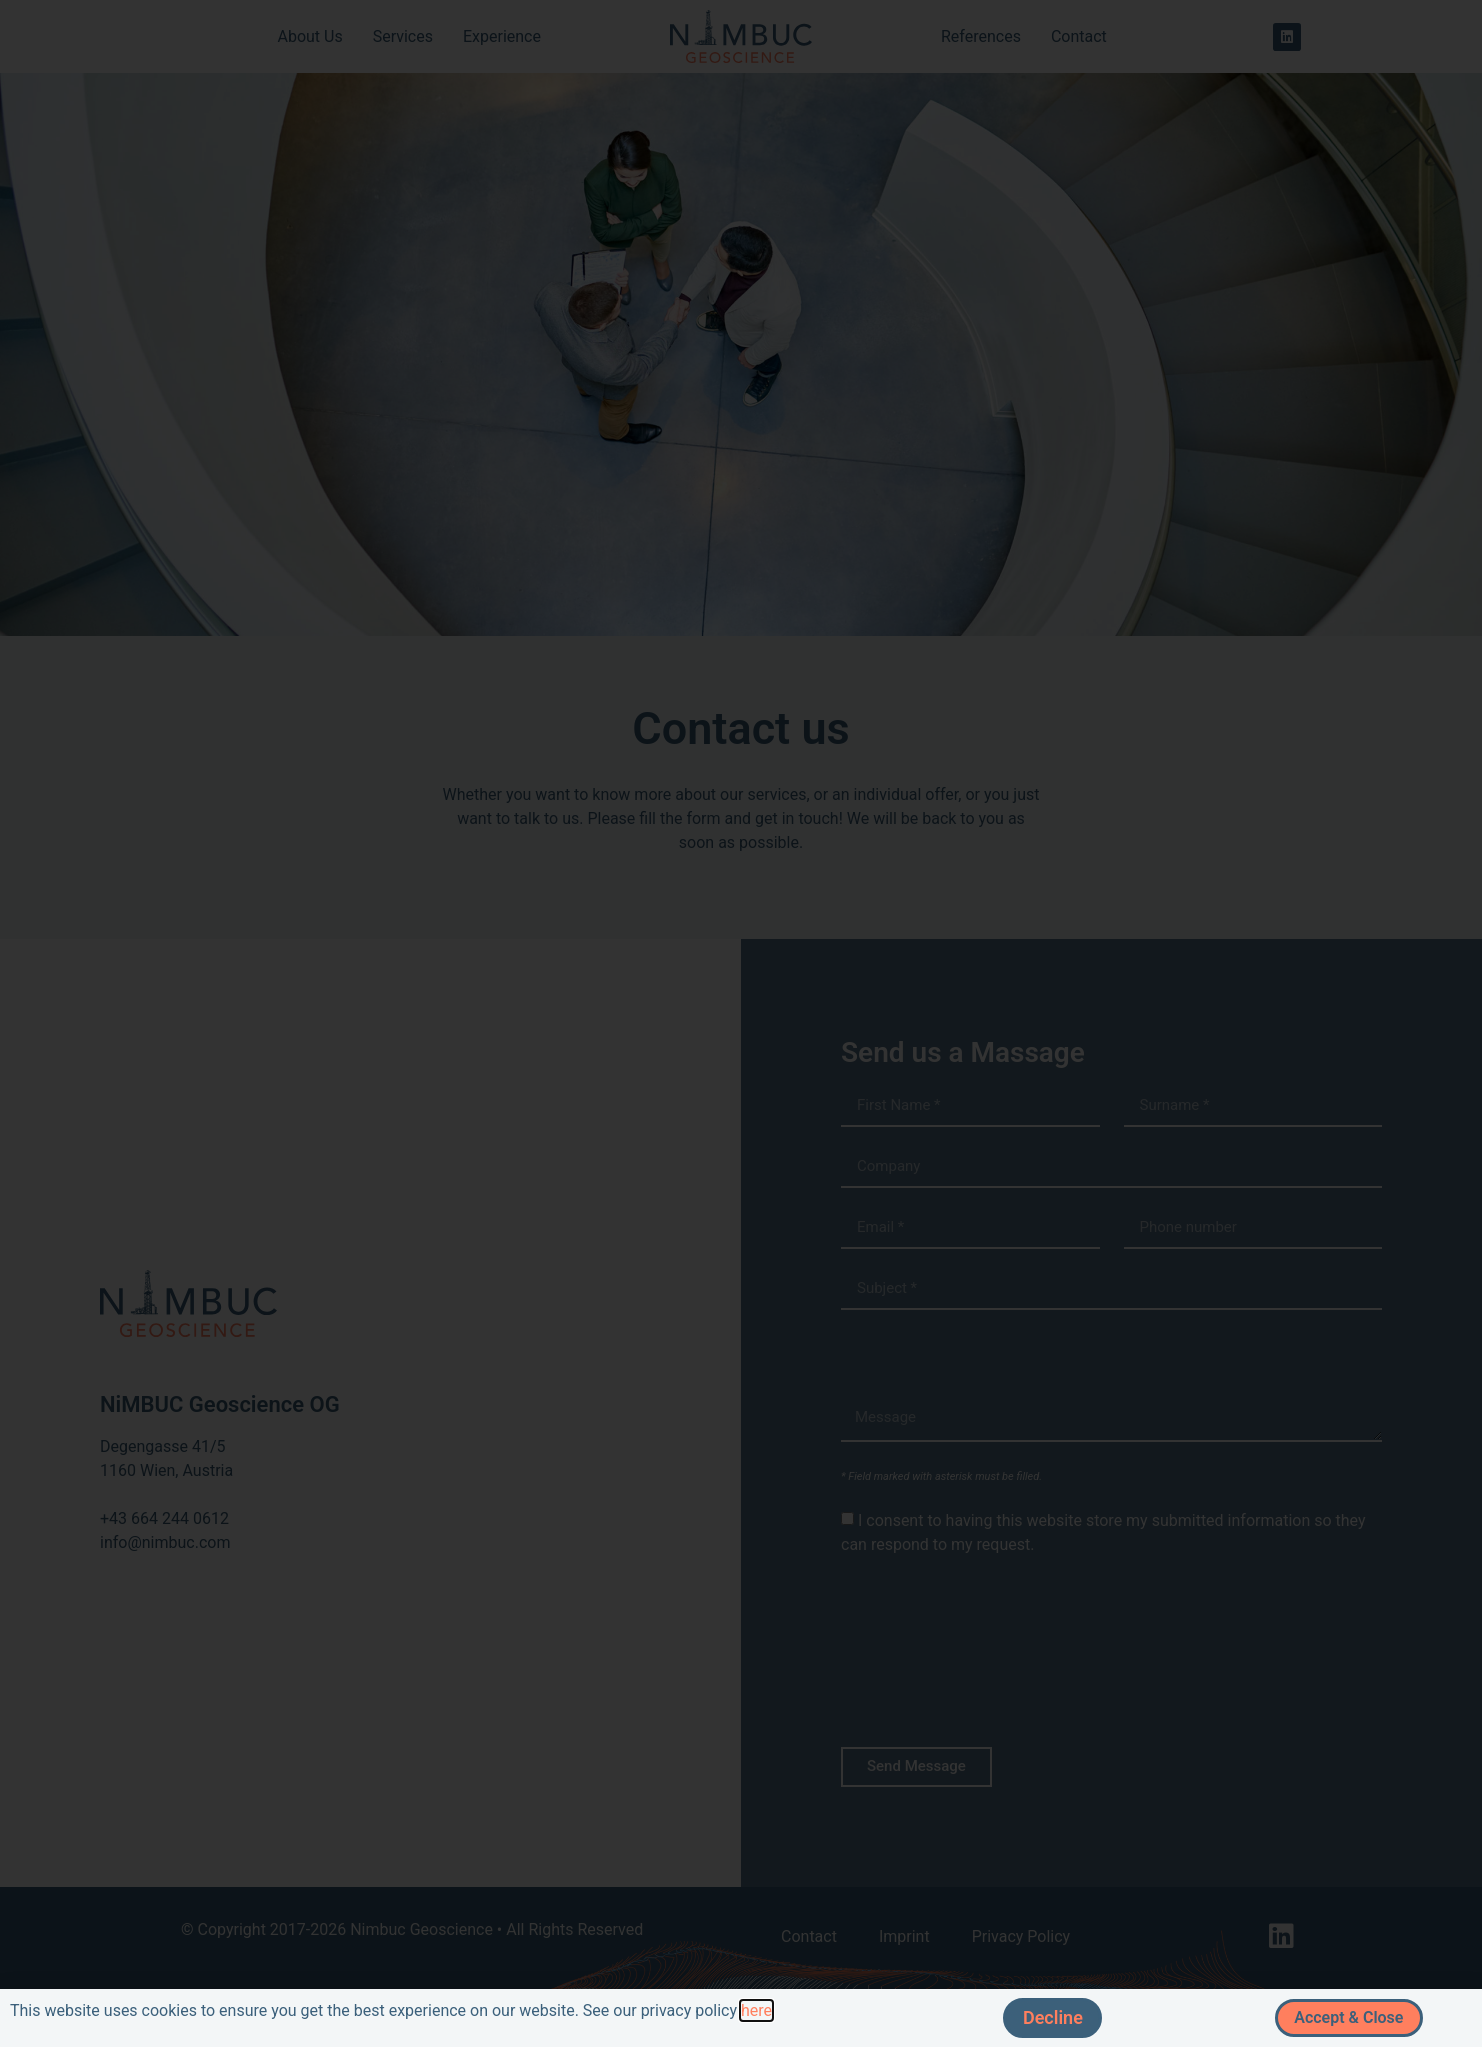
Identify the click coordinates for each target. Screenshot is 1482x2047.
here (756, 2010)
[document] (741, 1023)
